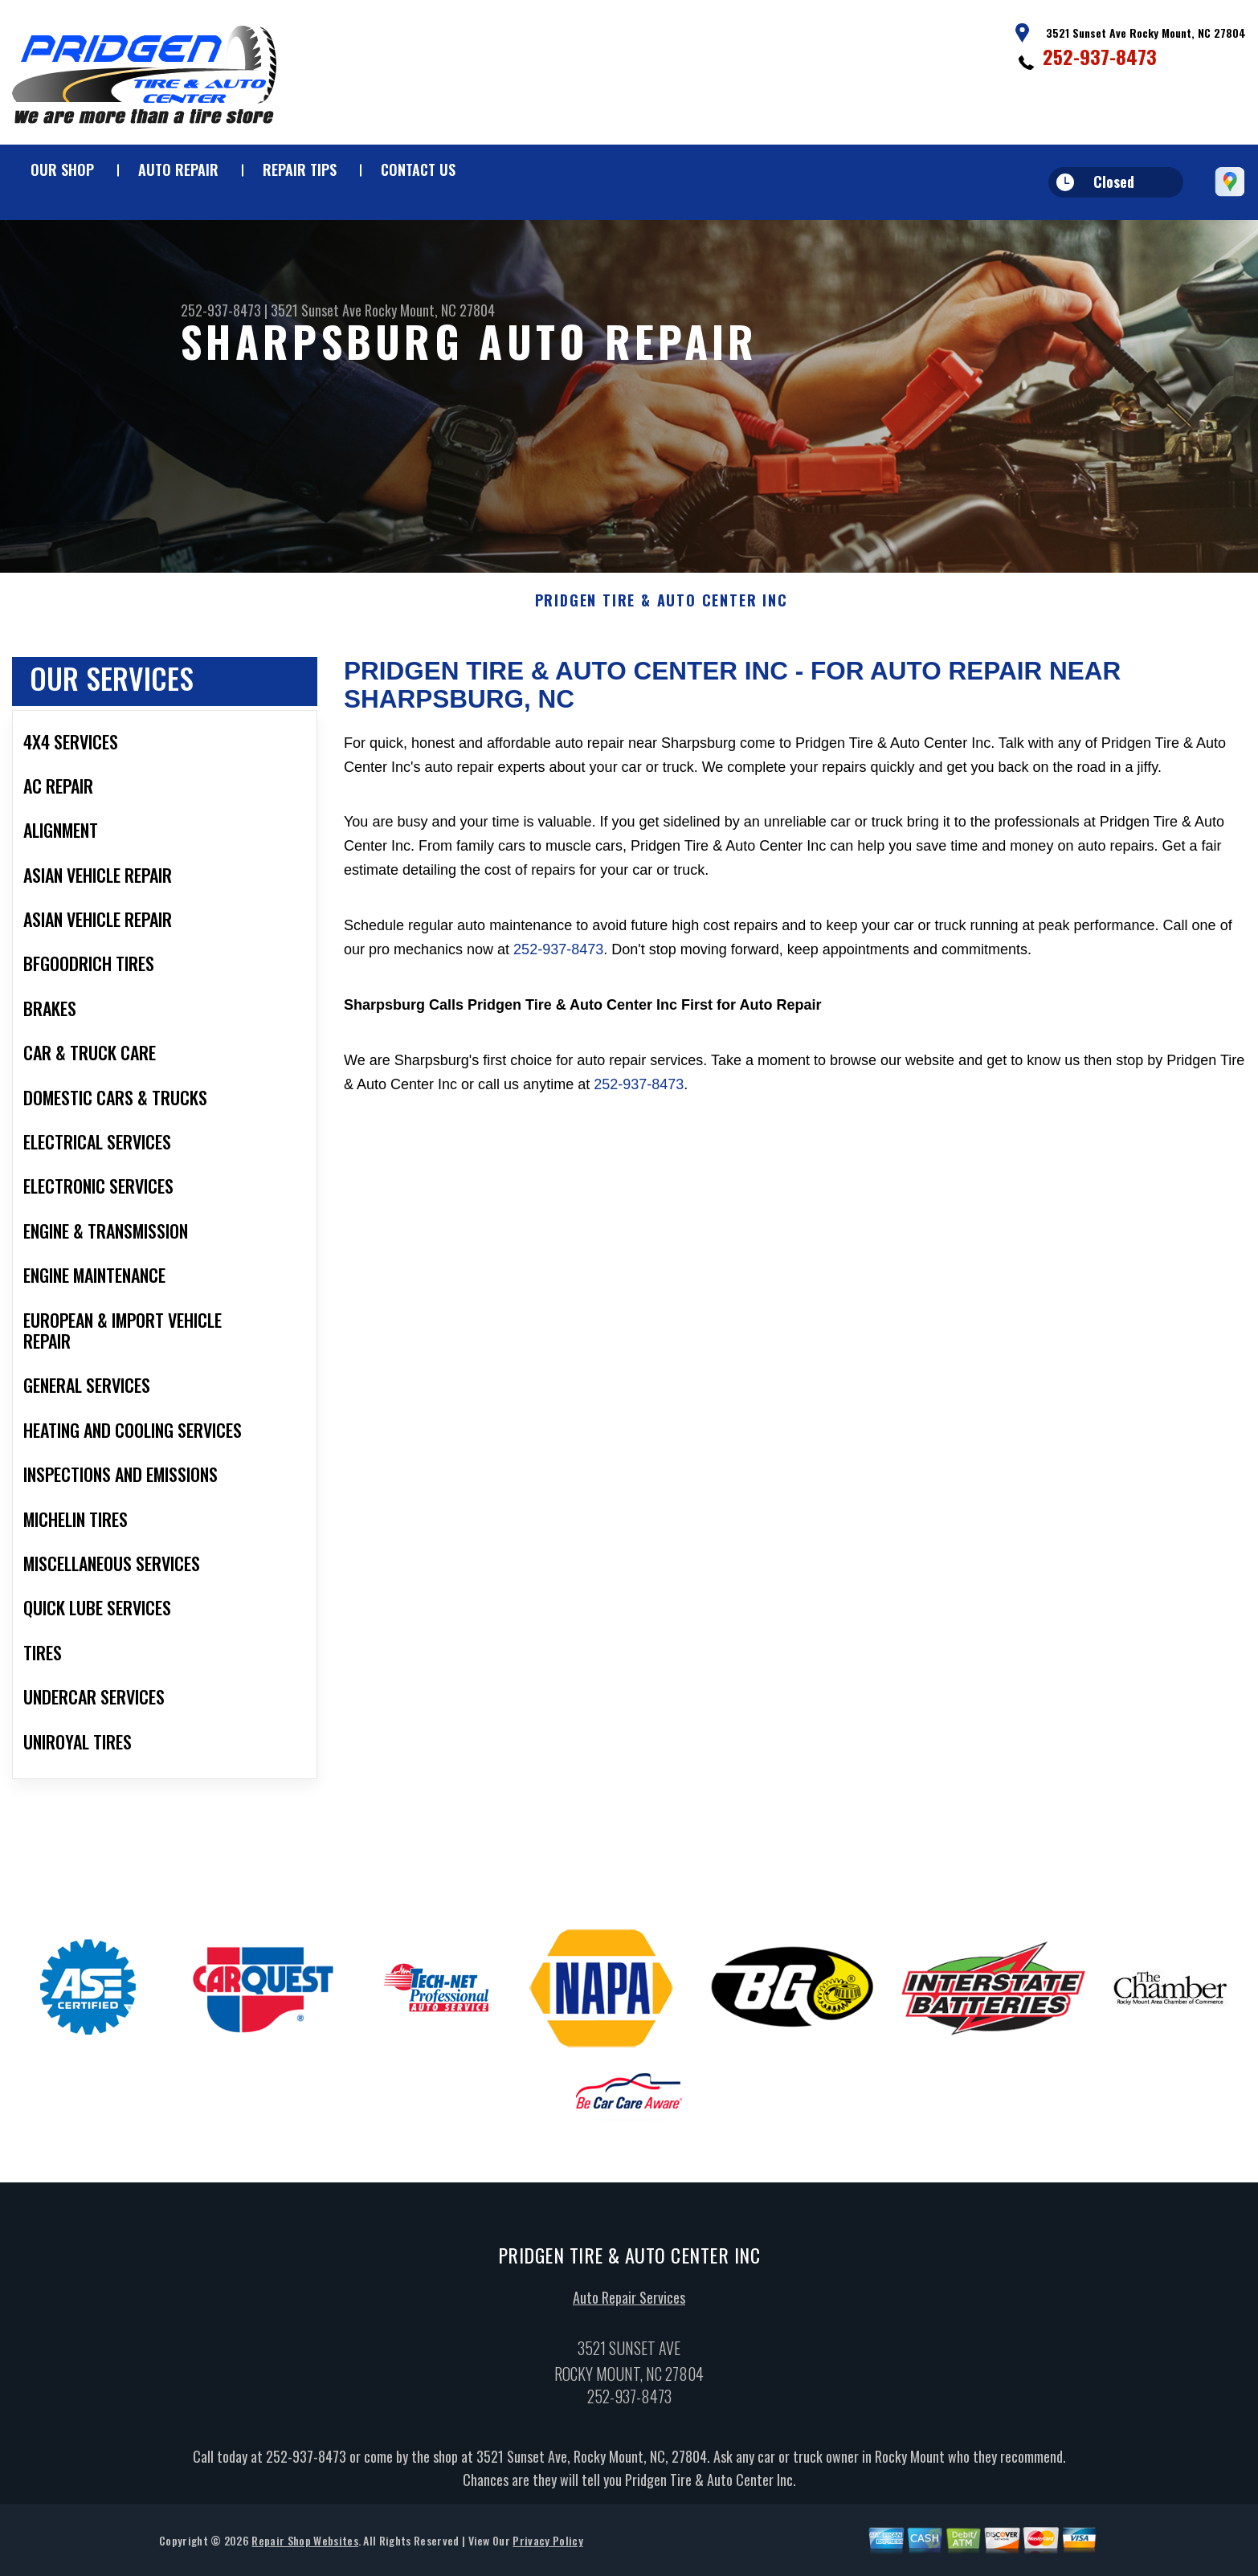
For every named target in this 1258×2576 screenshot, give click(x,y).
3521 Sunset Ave (316, 310)
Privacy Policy (547, 2545)
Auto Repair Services (629, 2302)
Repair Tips (300, 169)
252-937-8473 (1100, 56)
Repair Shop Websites (304, 2545)
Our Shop (62, 169)
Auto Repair (178, 169)
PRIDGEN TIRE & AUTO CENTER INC (661, 606)
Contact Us (418, 169)
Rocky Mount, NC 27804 (430, 310)
